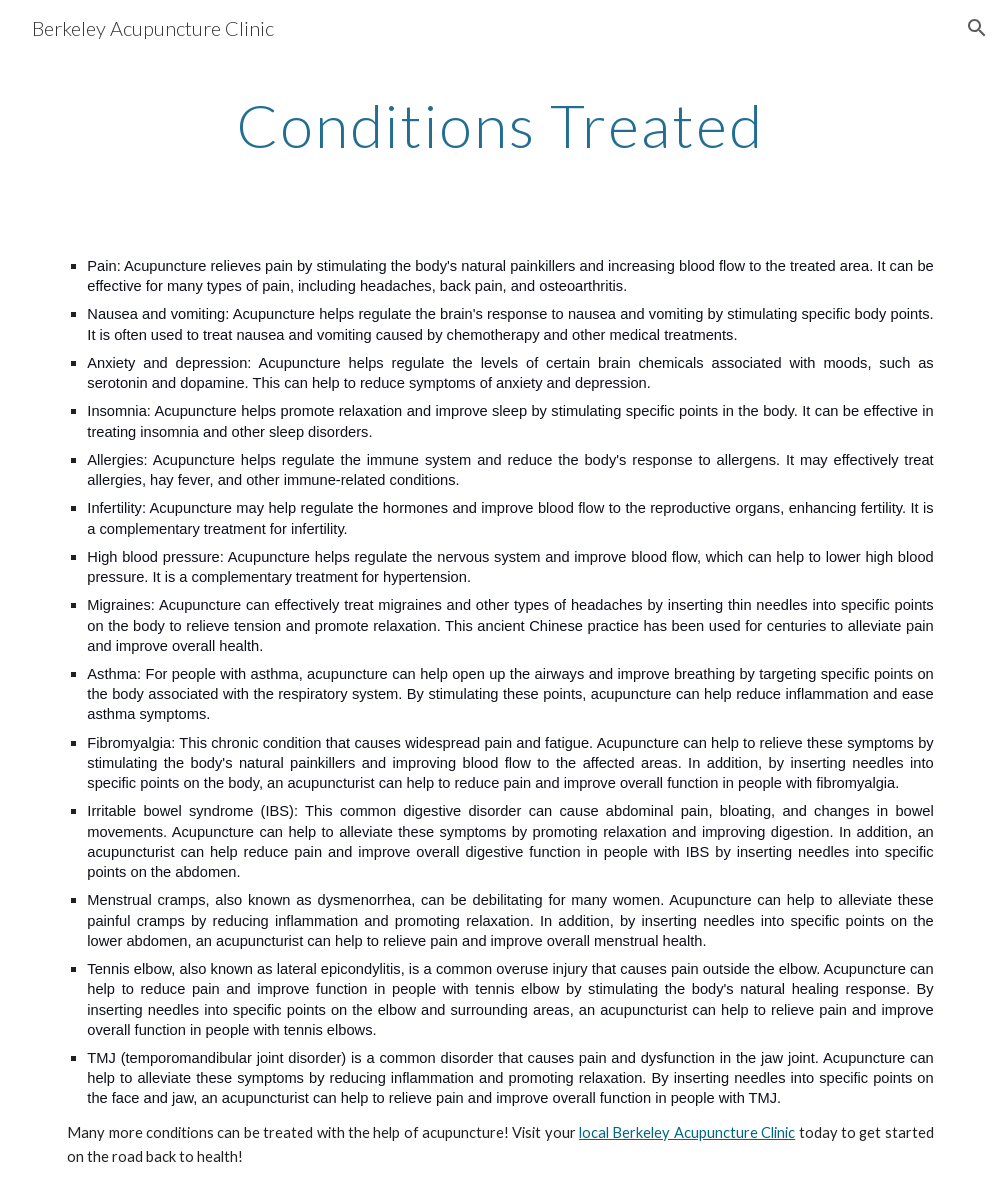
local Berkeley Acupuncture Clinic (687, 1132)
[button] (977, 28)
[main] (500, 125)
